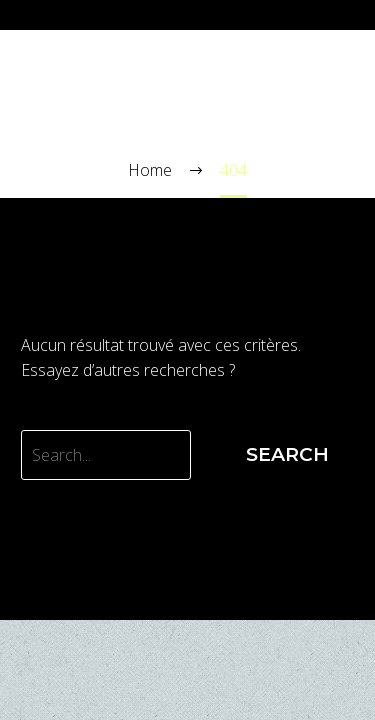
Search (287, 454)
